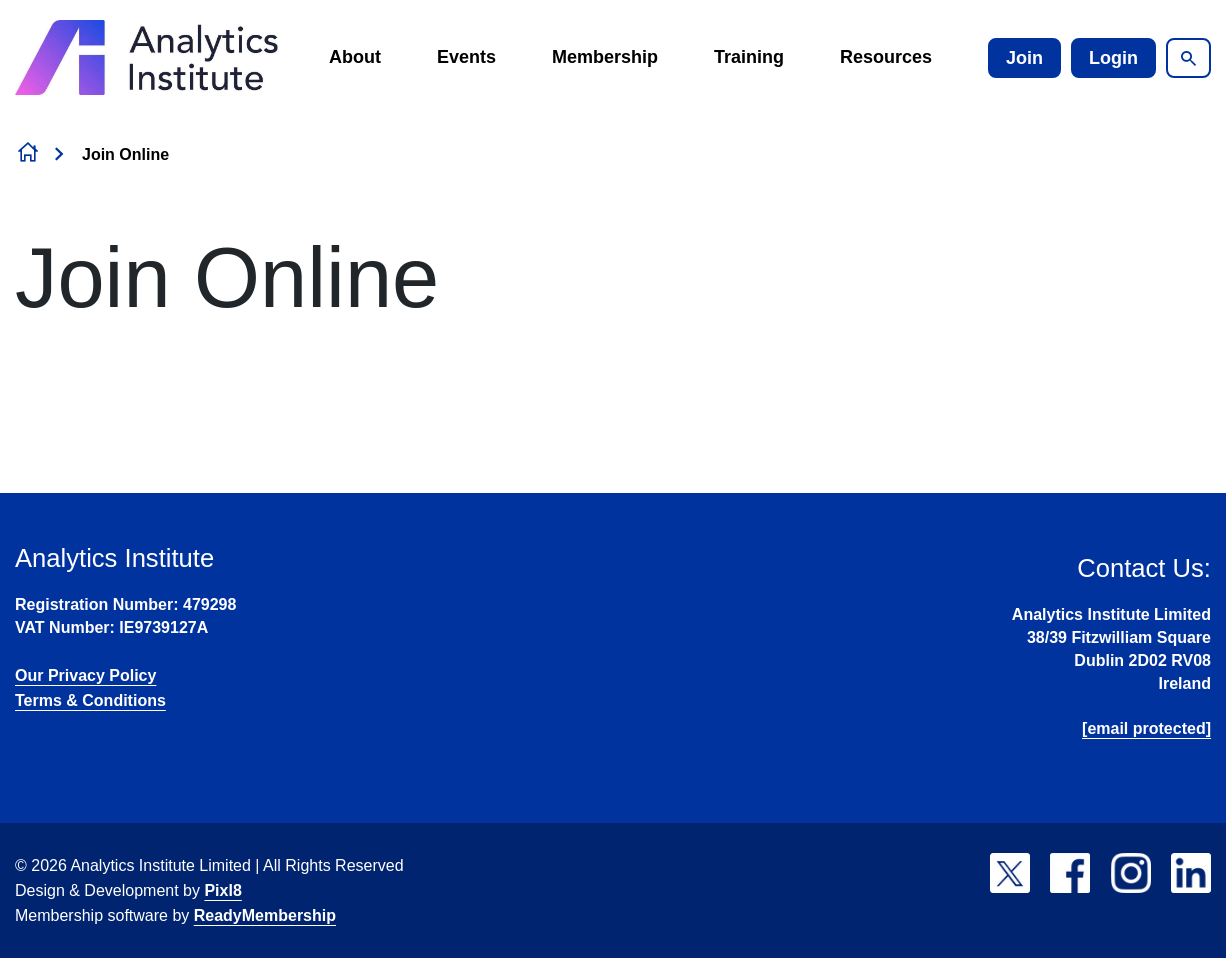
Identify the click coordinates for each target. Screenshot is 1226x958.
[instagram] (1131, 873)
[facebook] (1070, 873)
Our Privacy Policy (85, 675)
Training (749, 57)
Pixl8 (222, 890)
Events (466, 57)
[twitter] (1010, 873)
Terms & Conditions (90, 700)
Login (1113, 58)
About (355, 57)
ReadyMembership (265, 915)
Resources (886, 57)
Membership (605, 57)
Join (1024, 58)
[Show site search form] (1188, 58)
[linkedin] (1191, 873)
